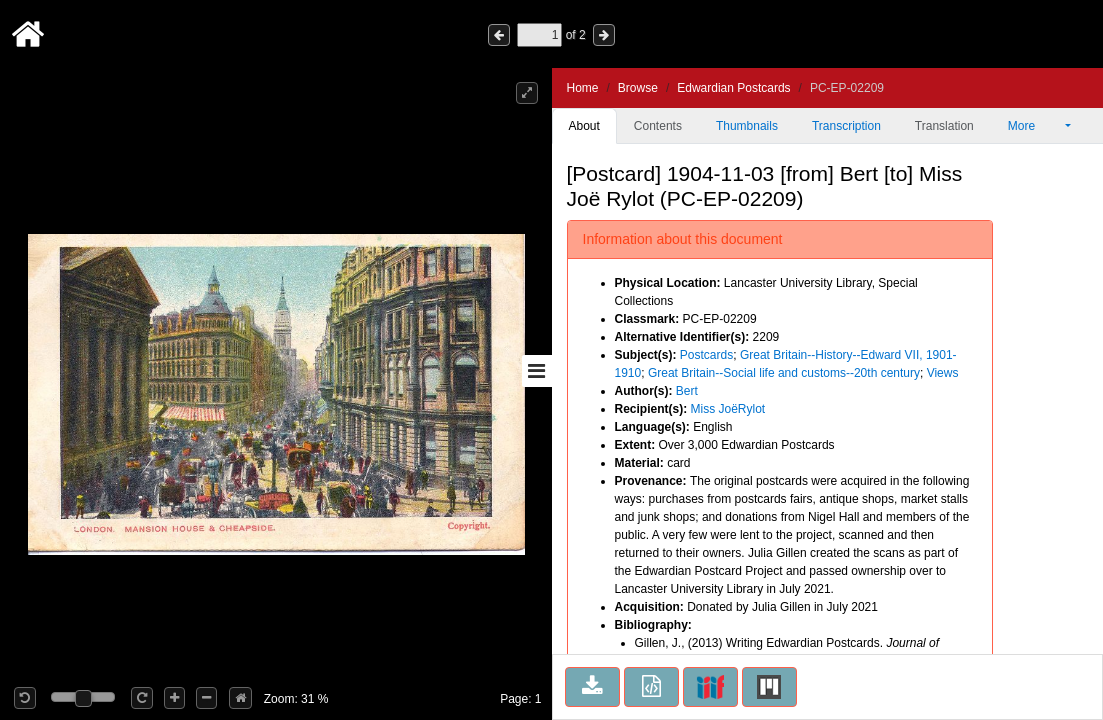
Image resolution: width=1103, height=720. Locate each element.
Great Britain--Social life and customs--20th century (784, 373)
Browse (638, 88)
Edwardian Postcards (733, 88)
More (1035, 126)
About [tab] (584, 126)
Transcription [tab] (846, 126)
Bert (687, 391)
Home (583, 88)
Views (943, 373)
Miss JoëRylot (728, 409)
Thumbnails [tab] (747, 126)
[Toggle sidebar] (537, 371)
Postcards (706, 355)
